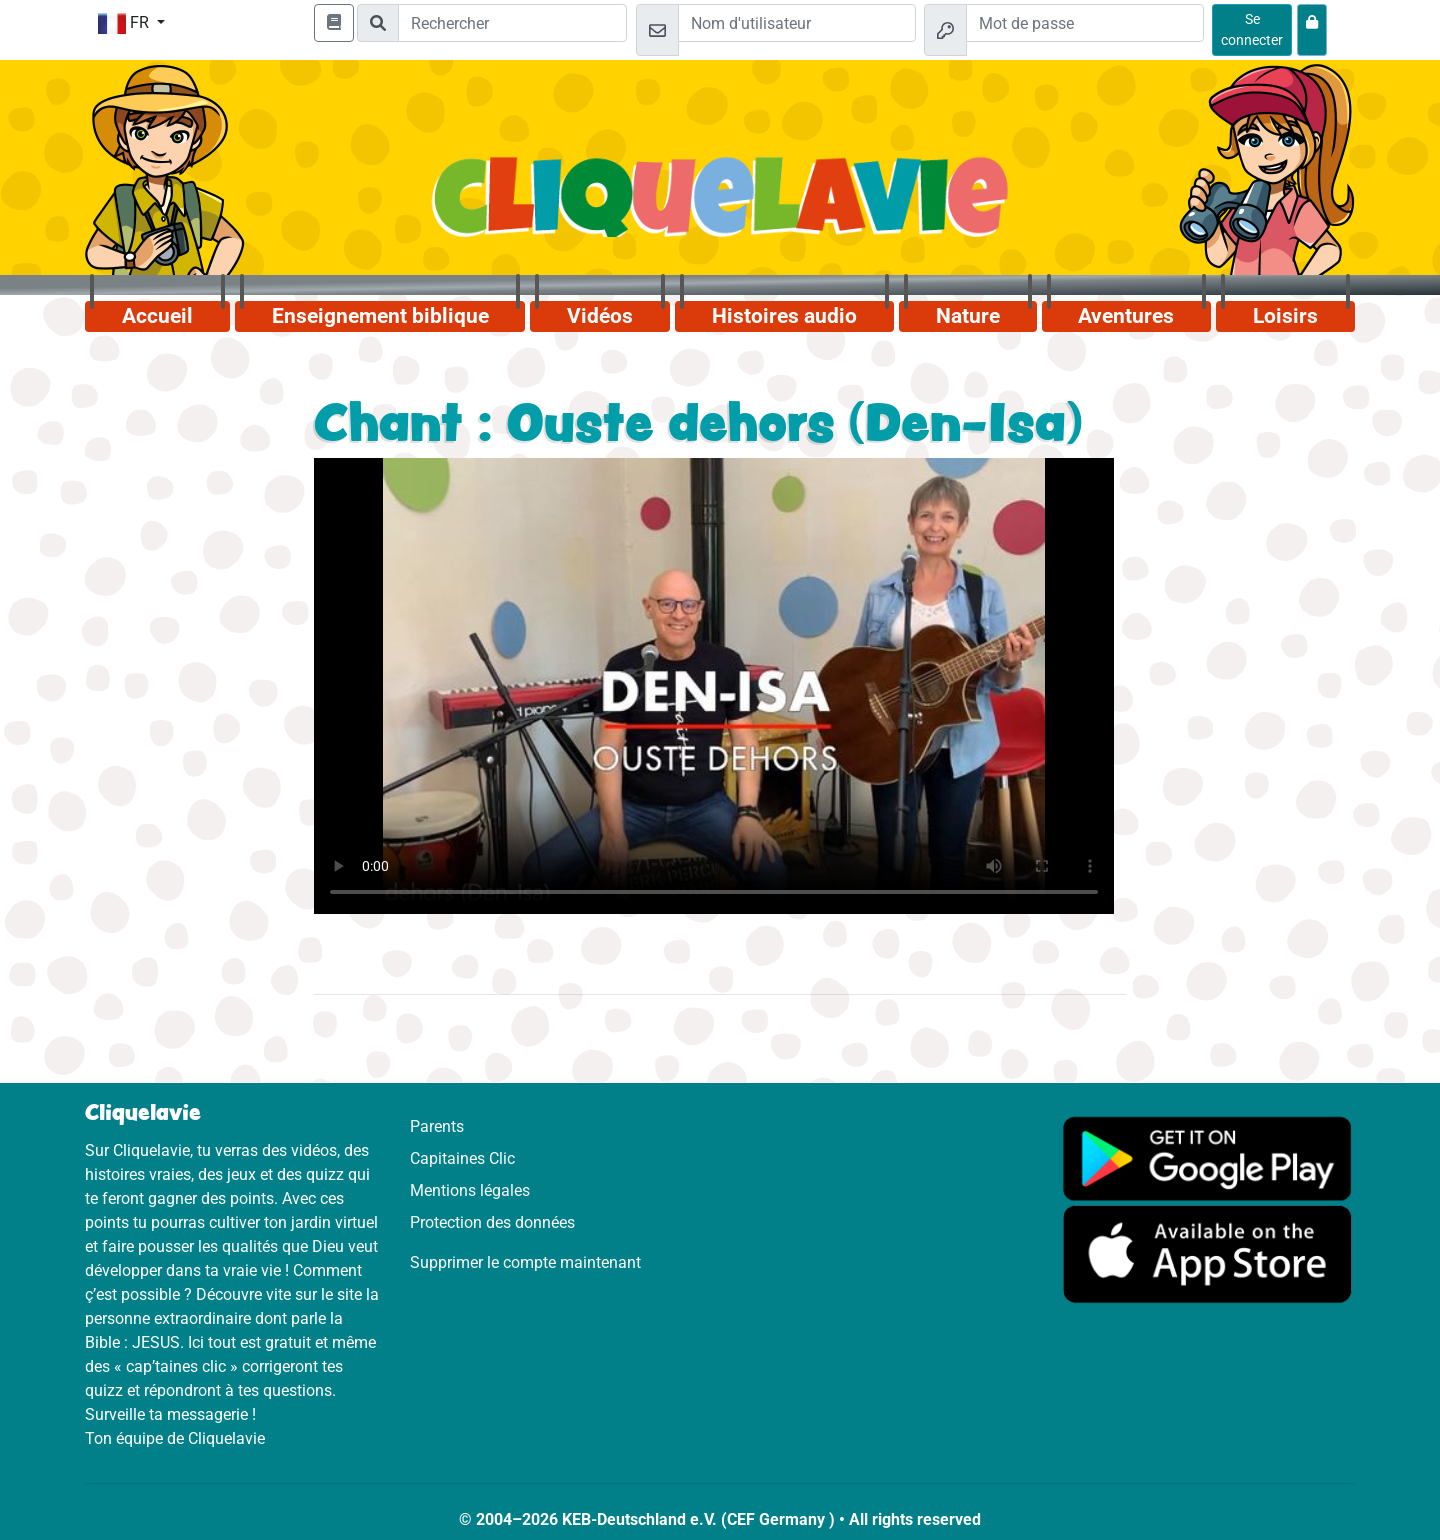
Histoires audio (784, 316)
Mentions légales (470, 1190)
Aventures (1126, 316)
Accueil (157, 316)
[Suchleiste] (512, 23)
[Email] (797, 23)
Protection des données (492, 1222)
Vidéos (600, 316)
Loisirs (1285, 316)
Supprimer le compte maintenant (525, 1262)
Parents (437, 1126)
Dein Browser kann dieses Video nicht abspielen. (714, 686)
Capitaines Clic (462, 1158)
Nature (968, 316)
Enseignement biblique (380, 316)
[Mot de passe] (1085, 23)
